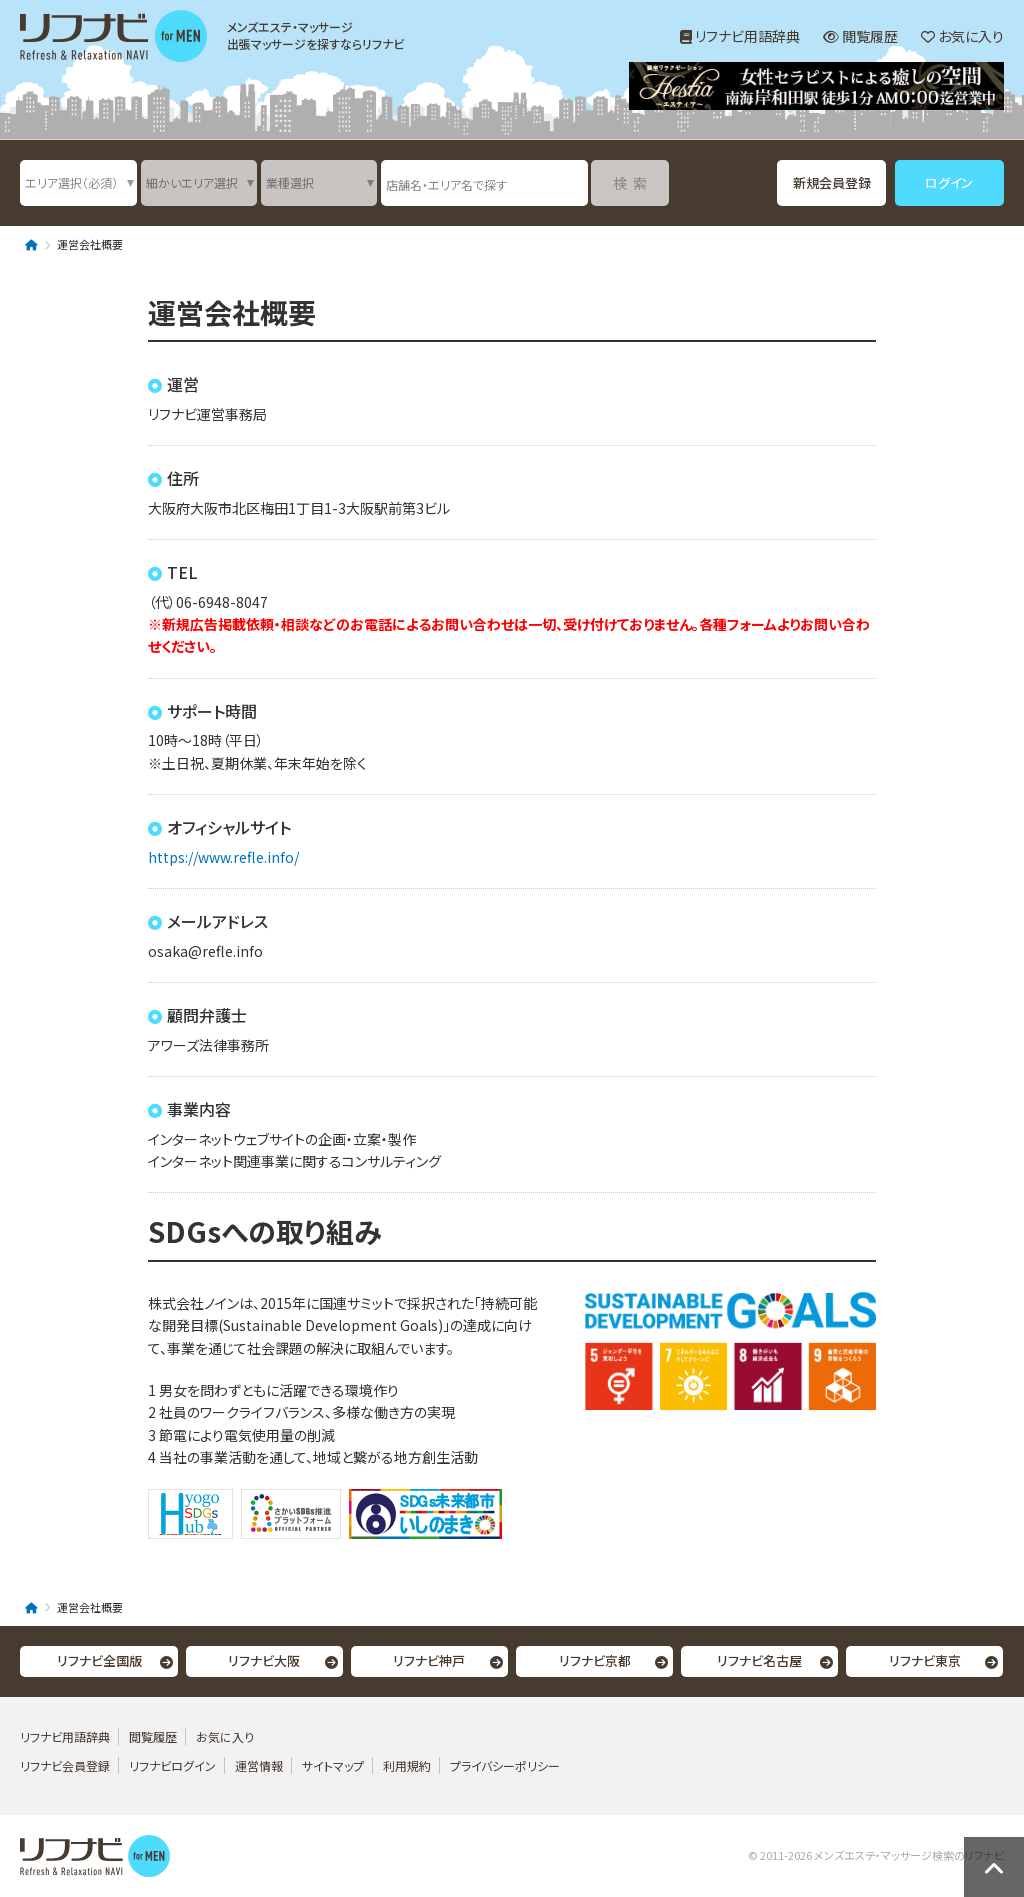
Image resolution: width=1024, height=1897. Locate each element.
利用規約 (407, 1765)
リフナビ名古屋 (759, 1660)
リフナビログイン (172, 1765)
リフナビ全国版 (99, 1660)
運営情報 (260, 1765)
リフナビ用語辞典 (740, 36)
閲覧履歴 (860, 36)
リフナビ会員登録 (65, 1765)
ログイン (949, 182)
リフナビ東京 (925, 1660)
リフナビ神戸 (429, 1660)
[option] (816, 88)
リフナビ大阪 (264, 1660)
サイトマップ (333, 1765)
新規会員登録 (832, 182)
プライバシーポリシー (505, 1765)
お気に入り (962, 36)
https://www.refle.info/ (223, 857)
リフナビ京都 (595, 1660)
